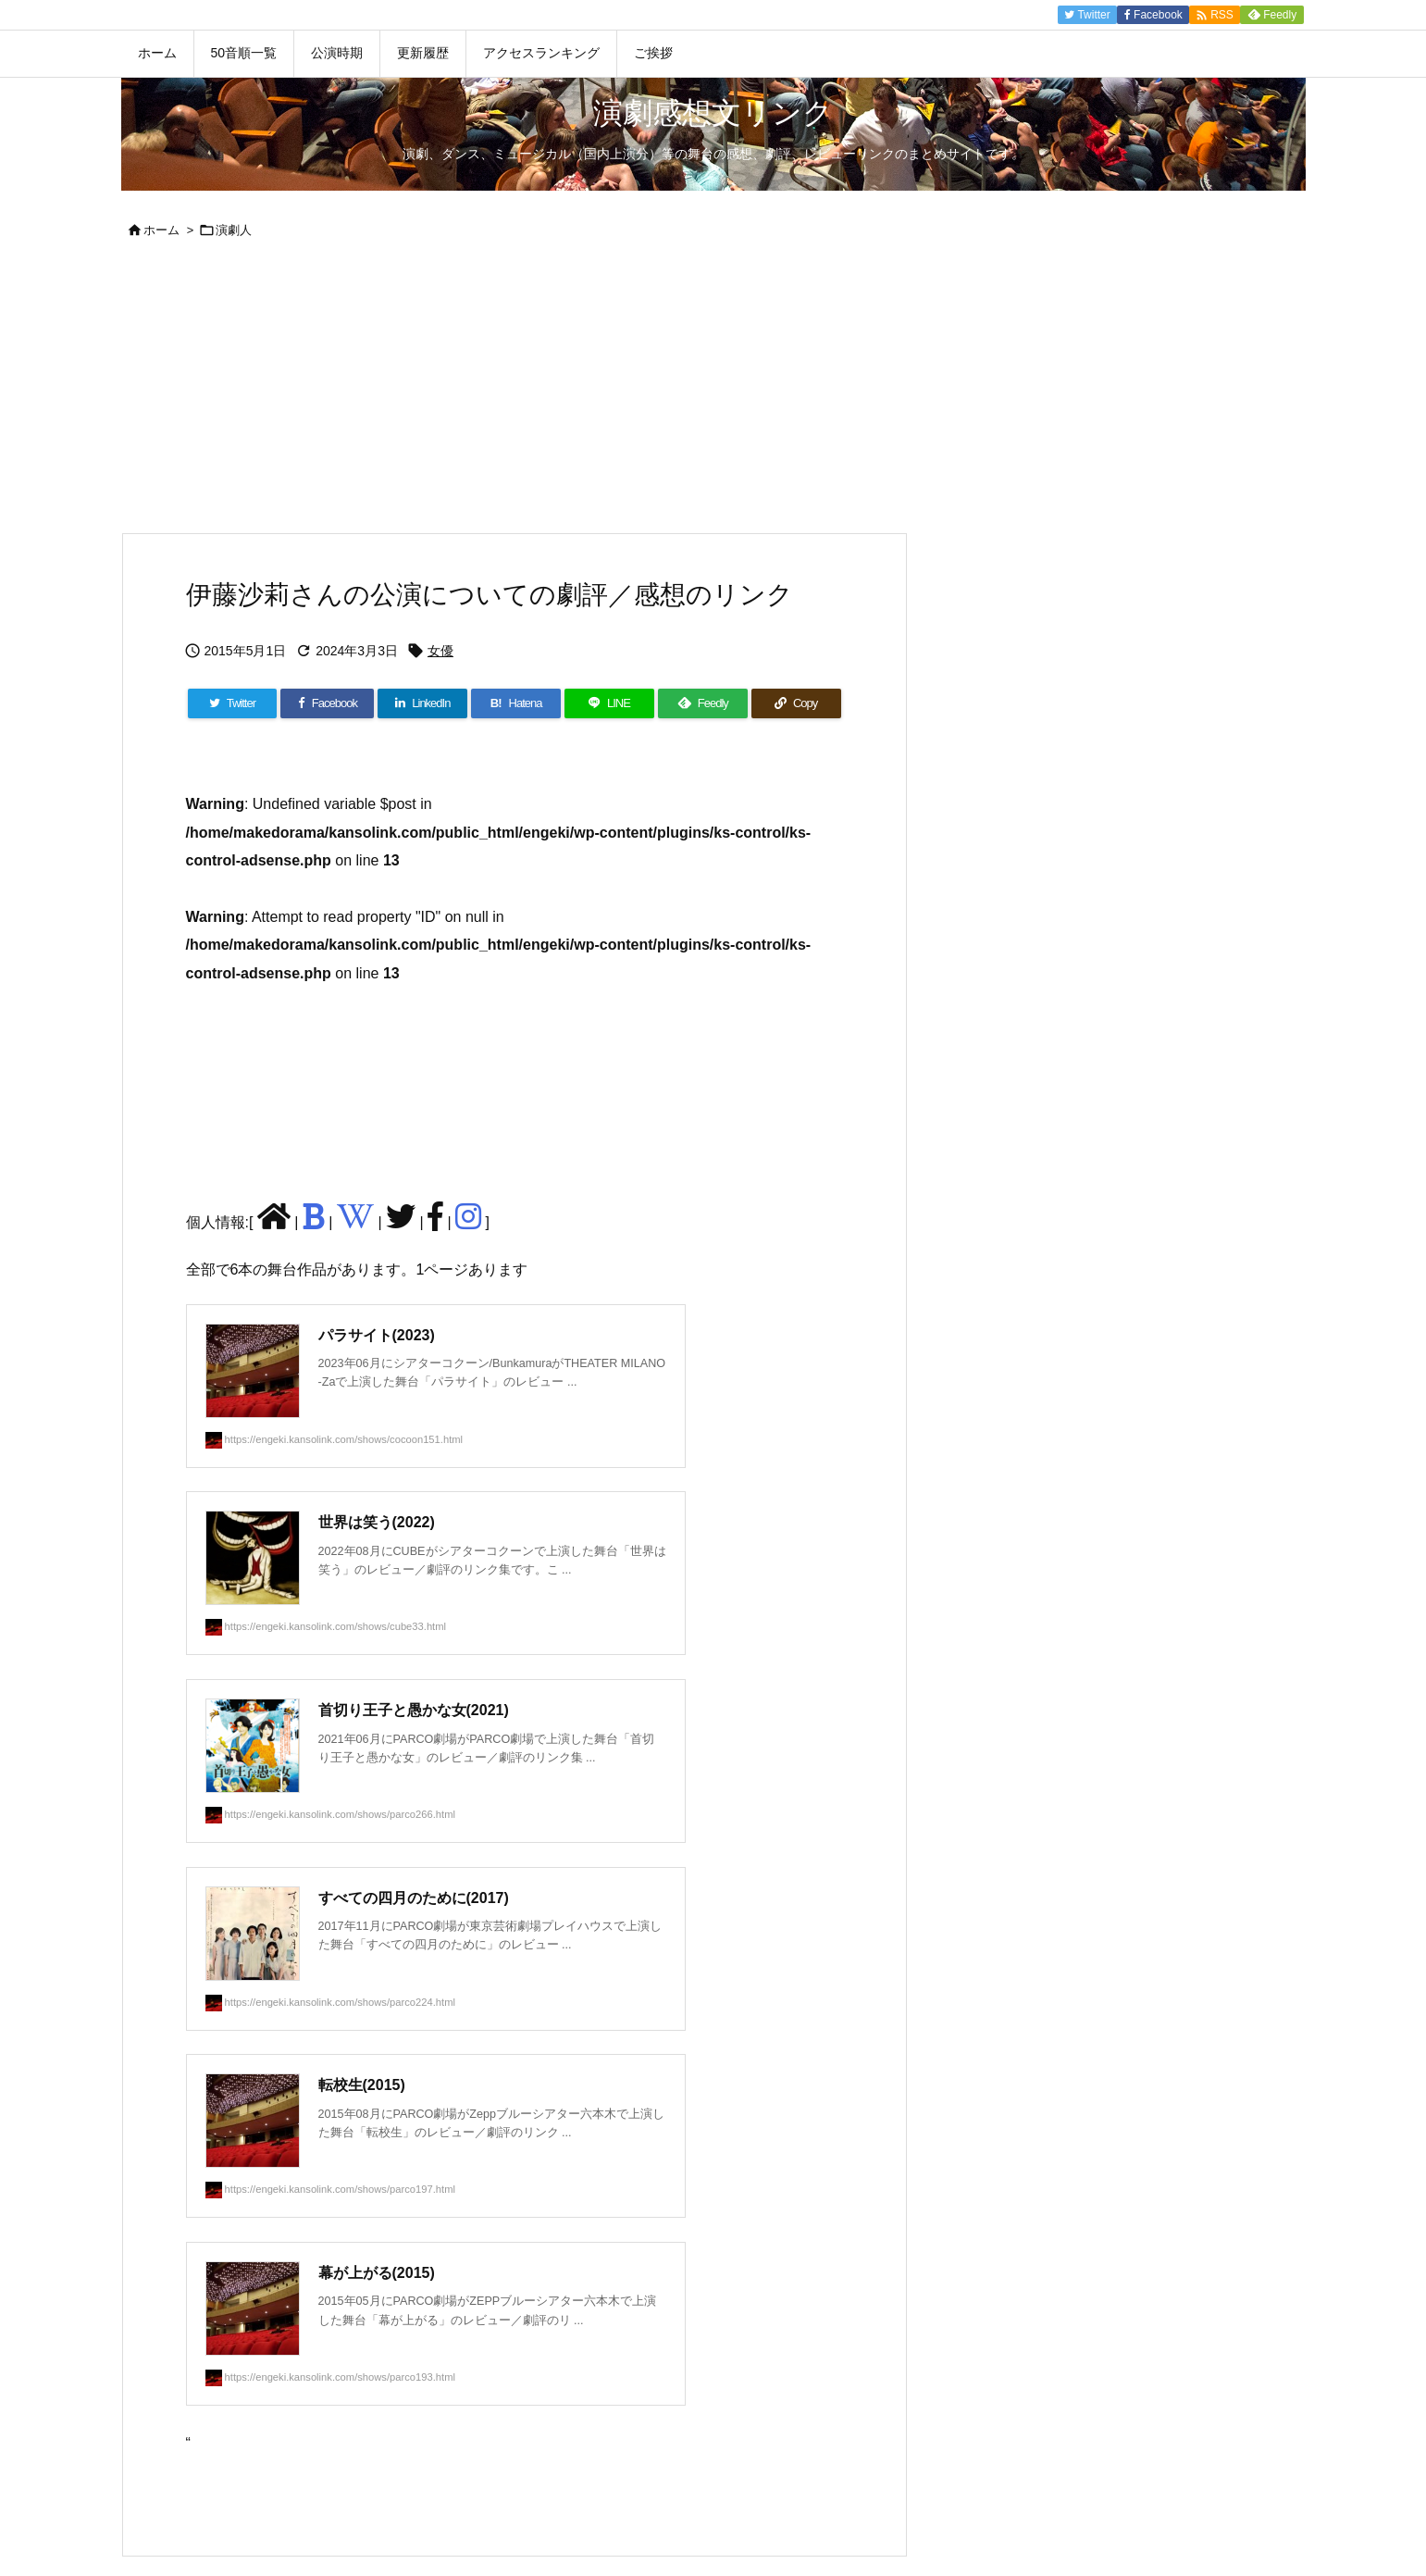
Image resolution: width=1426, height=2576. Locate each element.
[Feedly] (703, 703)
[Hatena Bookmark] (516, 703)
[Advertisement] (713, 393)
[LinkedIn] (422, 703)
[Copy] (796, 703)
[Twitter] (233, 703)
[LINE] (609, 703)
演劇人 (234, 230)
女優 (440, 650)
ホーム (161, 230)
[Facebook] (327, 703)
